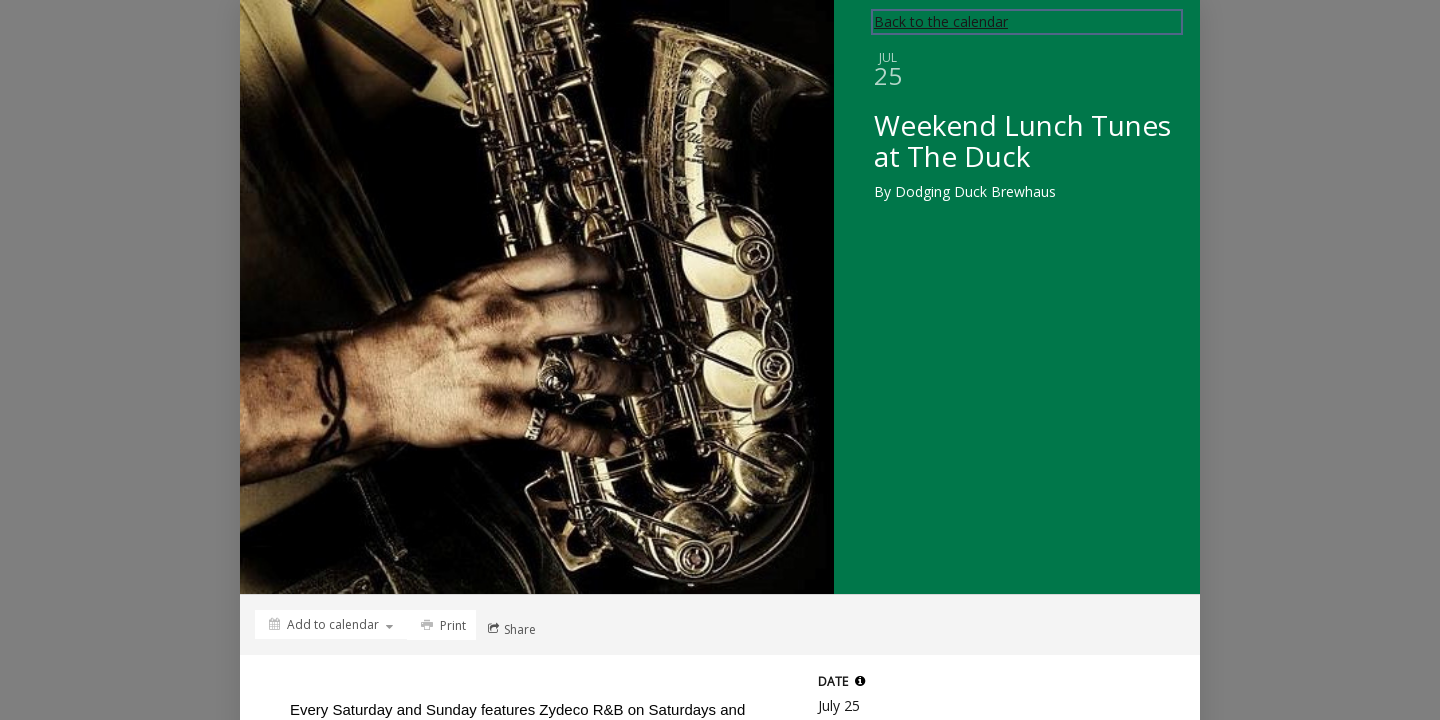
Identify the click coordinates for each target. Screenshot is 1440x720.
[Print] (441, 625)
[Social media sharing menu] (510, 629)
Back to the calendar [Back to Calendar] (941, 21)
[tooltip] (860, 681)
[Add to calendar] (331, 624)
